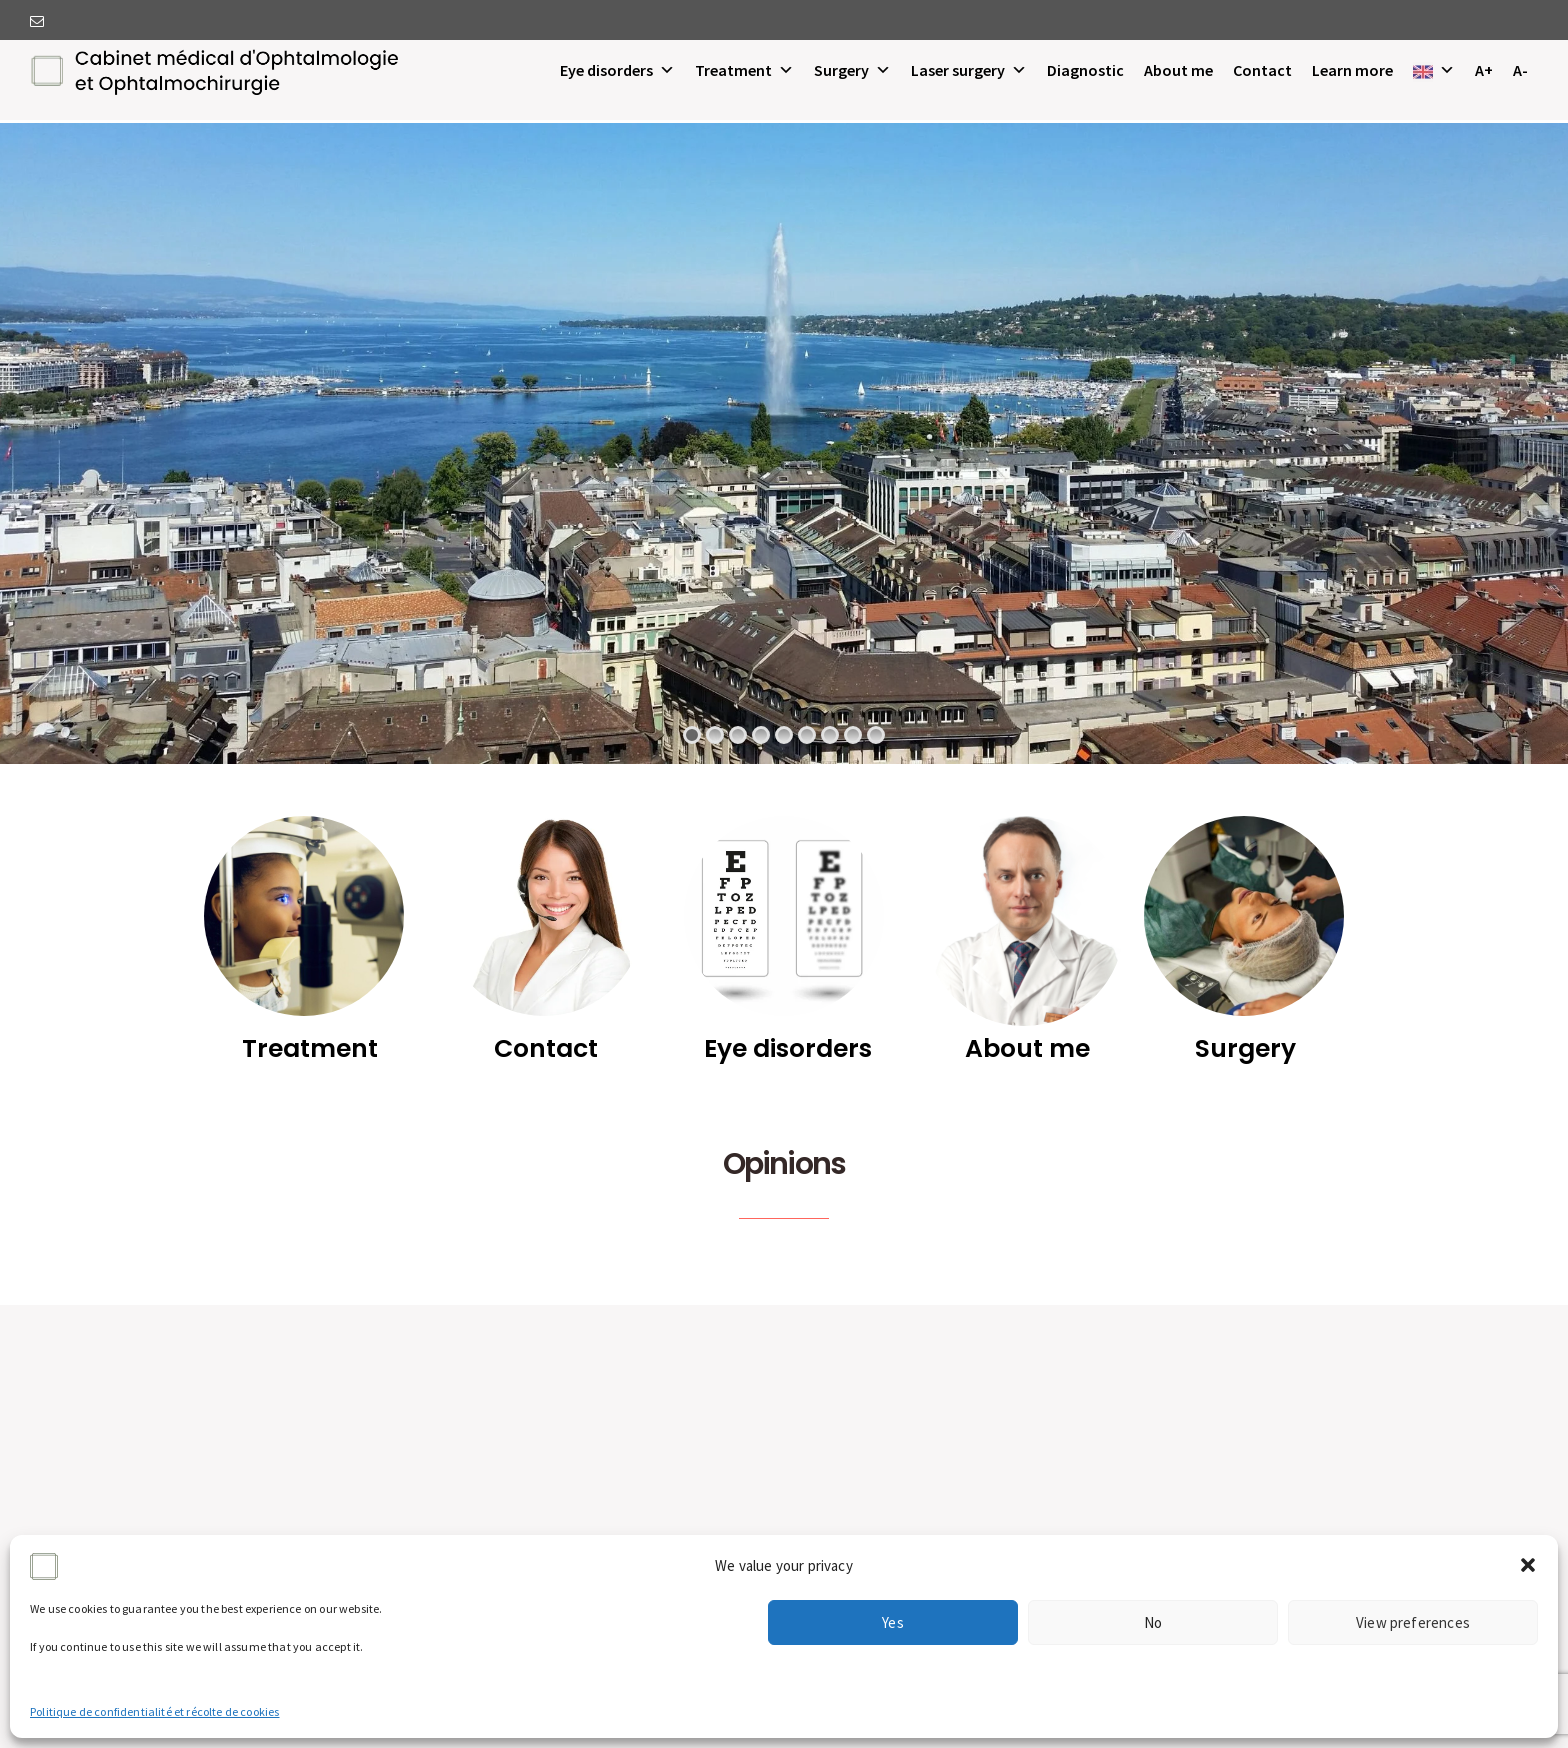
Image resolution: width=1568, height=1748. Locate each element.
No (1153, 1622)
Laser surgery (969, 70)
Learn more (1352, 70)
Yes (893, 1622)
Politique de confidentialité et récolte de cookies (155, 1711)
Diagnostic (1085, 70)
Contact (1262, 70)
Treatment (744, 70)
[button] (1528, 1565)
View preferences (1413, 1622)
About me (1178, 70)
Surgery (852, 70)
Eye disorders (617, 70)
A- (1520, 70)
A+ (1484, 70)
